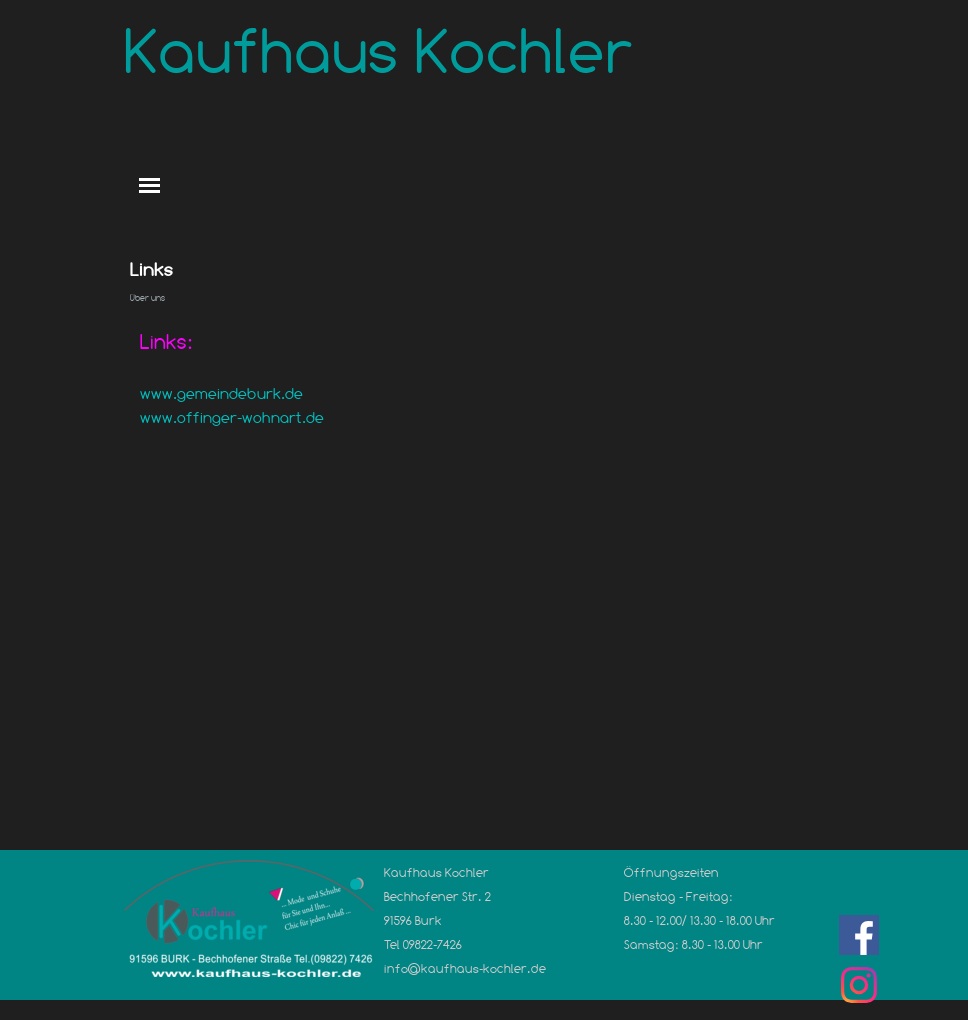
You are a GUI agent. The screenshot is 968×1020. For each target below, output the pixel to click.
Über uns (147, 297)
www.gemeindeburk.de (221, 393)
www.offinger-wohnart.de (232, 417)
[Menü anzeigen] (149, 185)
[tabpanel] (484, 402)
